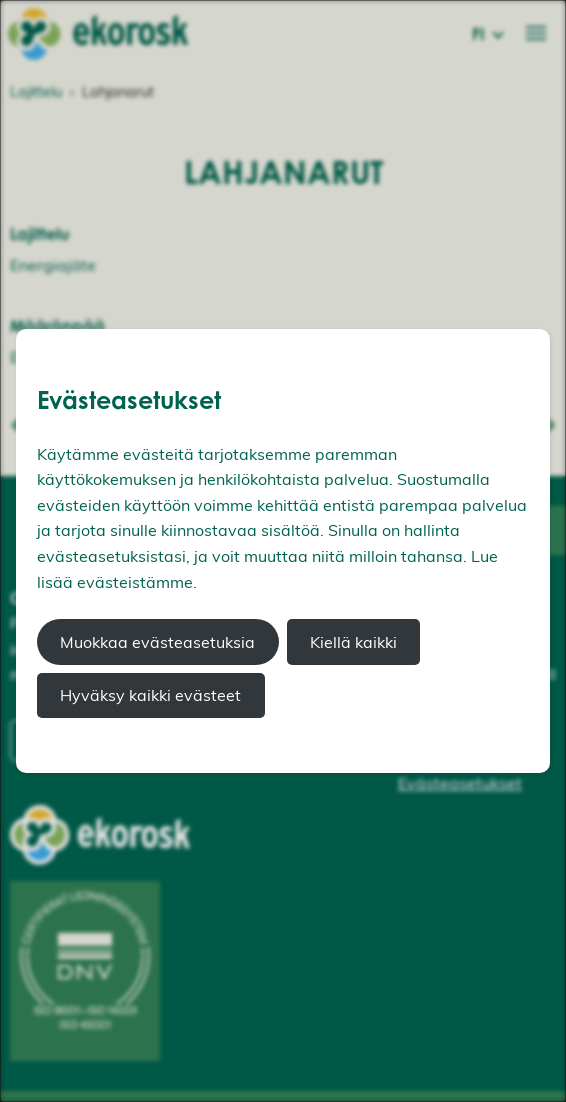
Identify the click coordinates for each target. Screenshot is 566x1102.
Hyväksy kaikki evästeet (150, 695)
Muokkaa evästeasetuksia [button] (157, 642)
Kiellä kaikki (353, 642)
